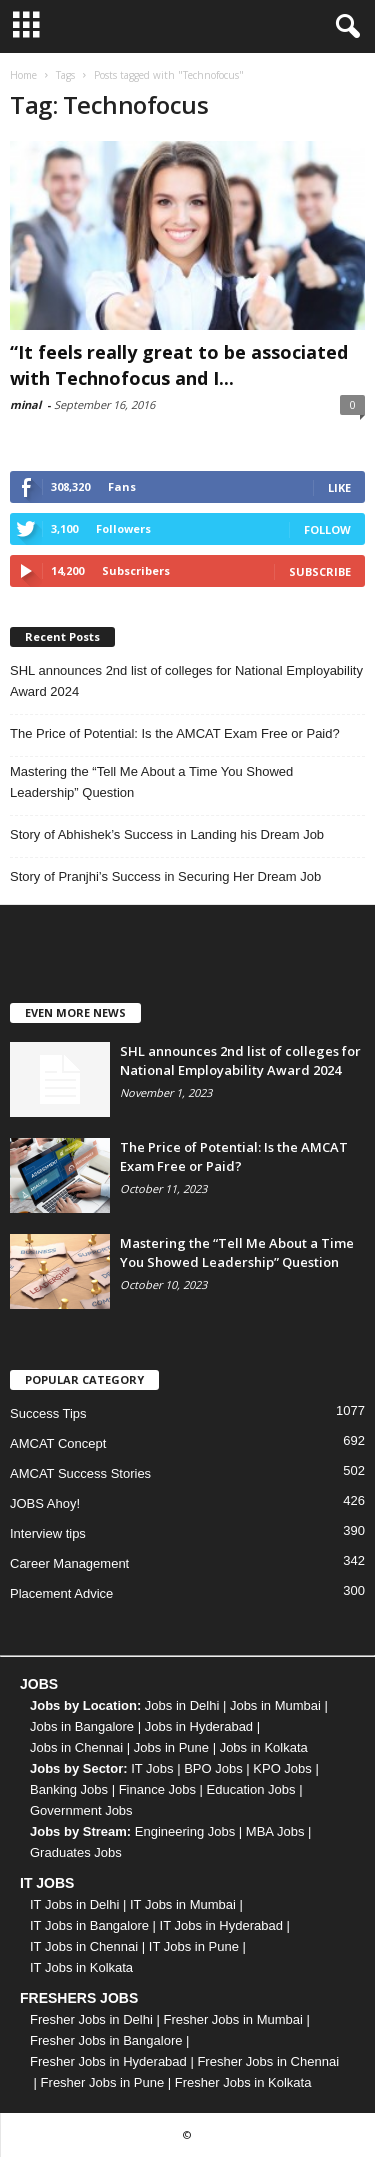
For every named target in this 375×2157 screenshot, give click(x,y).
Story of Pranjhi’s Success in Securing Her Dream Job (165, 876)
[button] (344, 27)
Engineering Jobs (185, 1831)
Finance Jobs (157, 1789)
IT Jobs (152, 1768)
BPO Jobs (213, 1768)
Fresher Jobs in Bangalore (106, 2040)
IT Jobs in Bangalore (89, 1925)
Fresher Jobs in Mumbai (232, 2019)
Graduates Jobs (76, 1852)
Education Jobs (251, 1789)
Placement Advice (61, 1593)
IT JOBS (47, 1883)
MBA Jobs (275, 1831)
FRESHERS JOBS (79, 1998)
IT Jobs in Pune (194, 1946)
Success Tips (48, 1413)
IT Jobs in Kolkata (81, 1967)
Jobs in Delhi (182, 1705)
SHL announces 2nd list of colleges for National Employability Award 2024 (186, 681)
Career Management (69, 1563)
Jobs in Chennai (76, 1747)
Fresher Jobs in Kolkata (243, 2082)
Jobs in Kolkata (264, 1747)
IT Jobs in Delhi (74, 1904)
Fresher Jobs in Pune (103, 2082)
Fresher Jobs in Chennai (268, 2061)
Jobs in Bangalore (82, 1726)
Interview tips (48, 1533)
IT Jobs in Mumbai (183, 1904)
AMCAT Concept (58, 1443)
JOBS (39, 1684)
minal (25, 404)
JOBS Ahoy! (45, 1503)
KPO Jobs (282, 1768)
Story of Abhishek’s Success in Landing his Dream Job (167, 834)
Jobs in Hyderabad (199, 1726)
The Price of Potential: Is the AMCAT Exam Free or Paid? (175, 733)
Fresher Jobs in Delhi (91, 2019)
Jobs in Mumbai (275, 1705)
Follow (327, 529)
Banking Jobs (69, 1789)
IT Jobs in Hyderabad (221, 1925)
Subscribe (320, 571)
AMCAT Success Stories (80, 1473)
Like (339, 487)
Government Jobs (81, 1810)
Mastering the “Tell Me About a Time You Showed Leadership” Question (151, 782)
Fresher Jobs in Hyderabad (108, 2061)
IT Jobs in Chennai (84, 1946)
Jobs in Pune (171, 1747)
